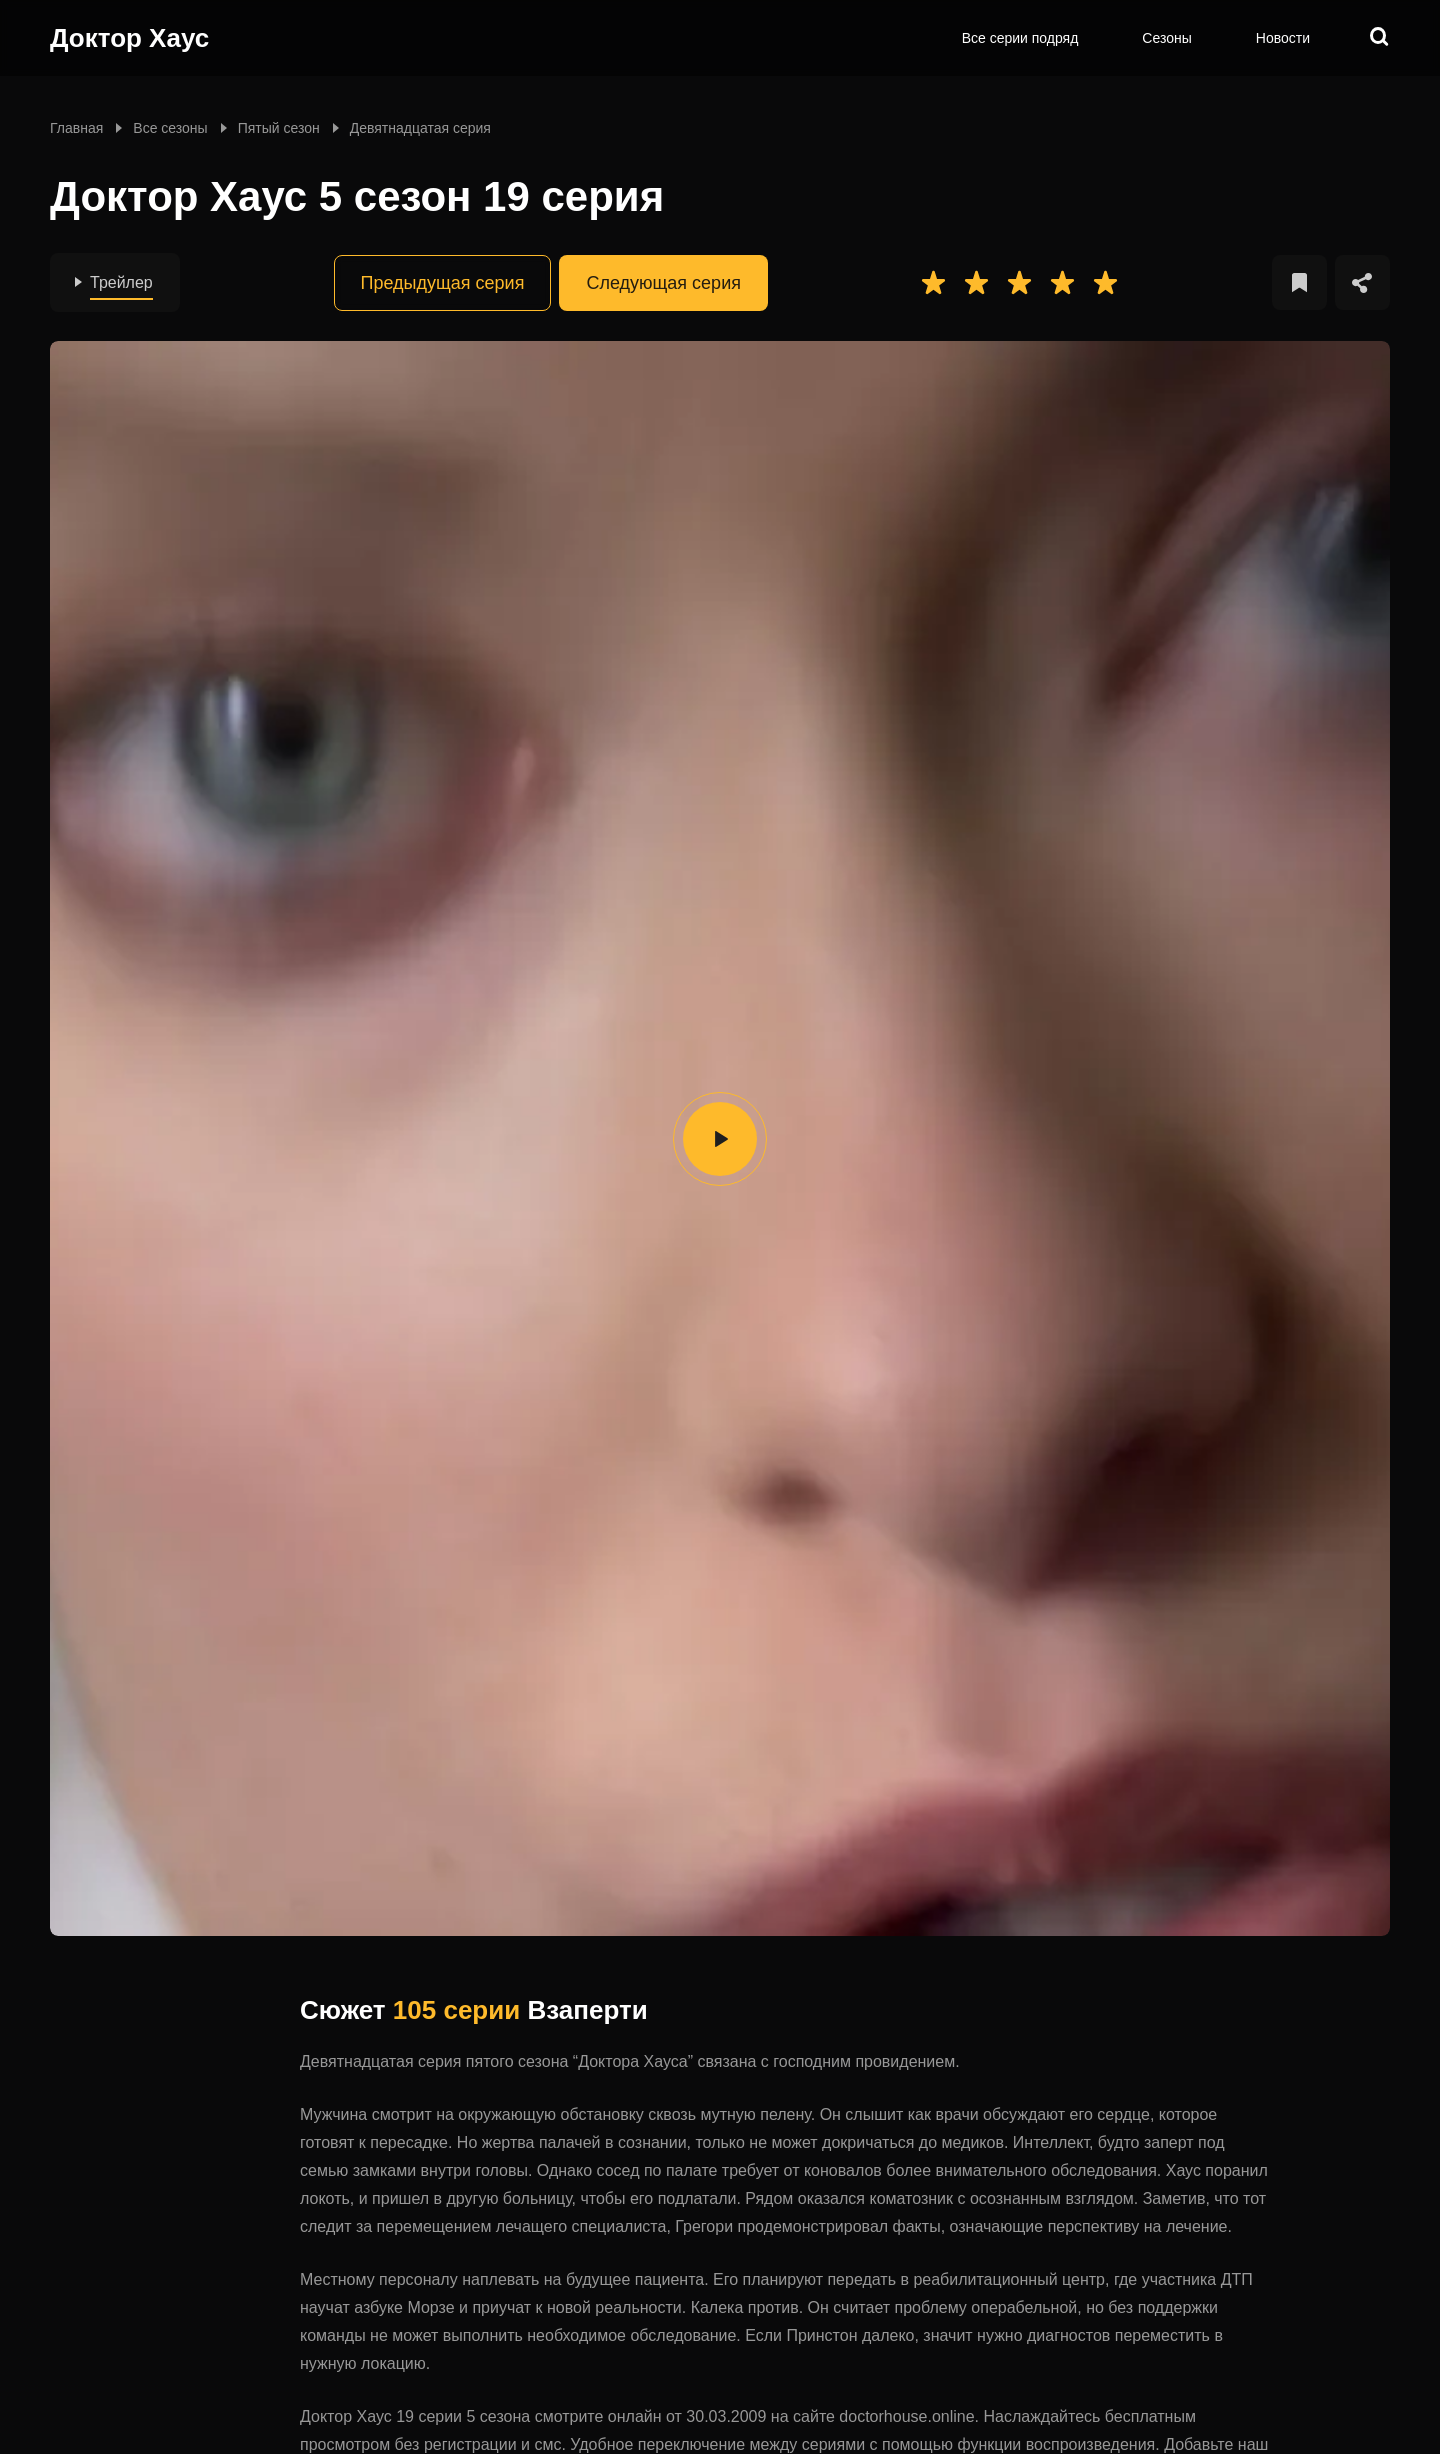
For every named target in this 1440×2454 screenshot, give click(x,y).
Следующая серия (663, 283)
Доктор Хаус (129, 38)
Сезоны (1166, 38)
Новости (1283, 38)
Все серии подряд (1020, 38)
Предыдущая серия (443, 283)
